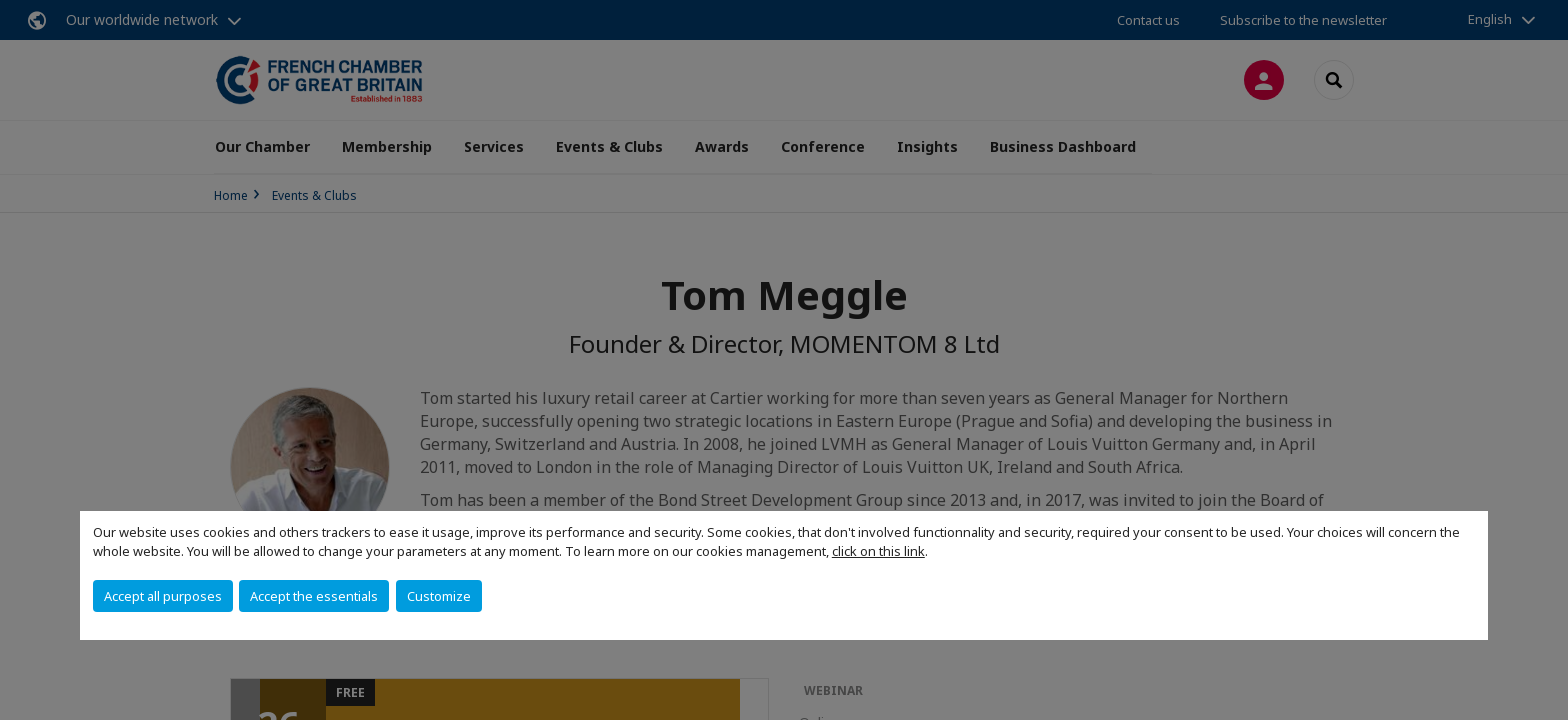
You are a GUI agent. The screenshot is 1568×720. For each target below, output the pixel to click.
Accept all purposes (163, 596)
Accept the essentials (314, 596)
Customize (439, 596)
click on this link (878, 551)
